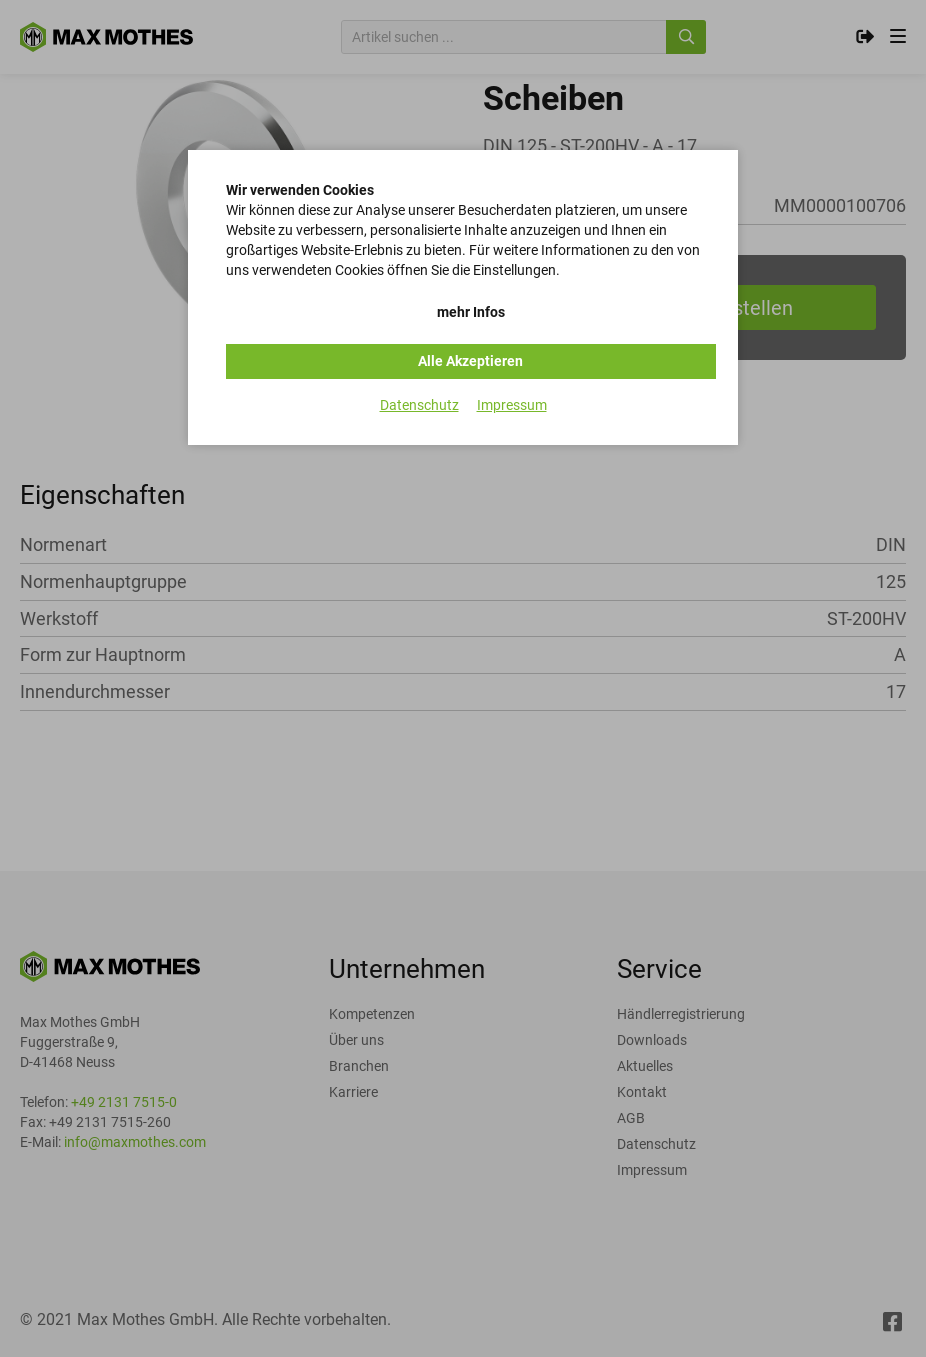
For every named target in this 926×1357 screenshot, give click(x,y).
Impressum (512, 405)
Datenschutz (419, 405)
